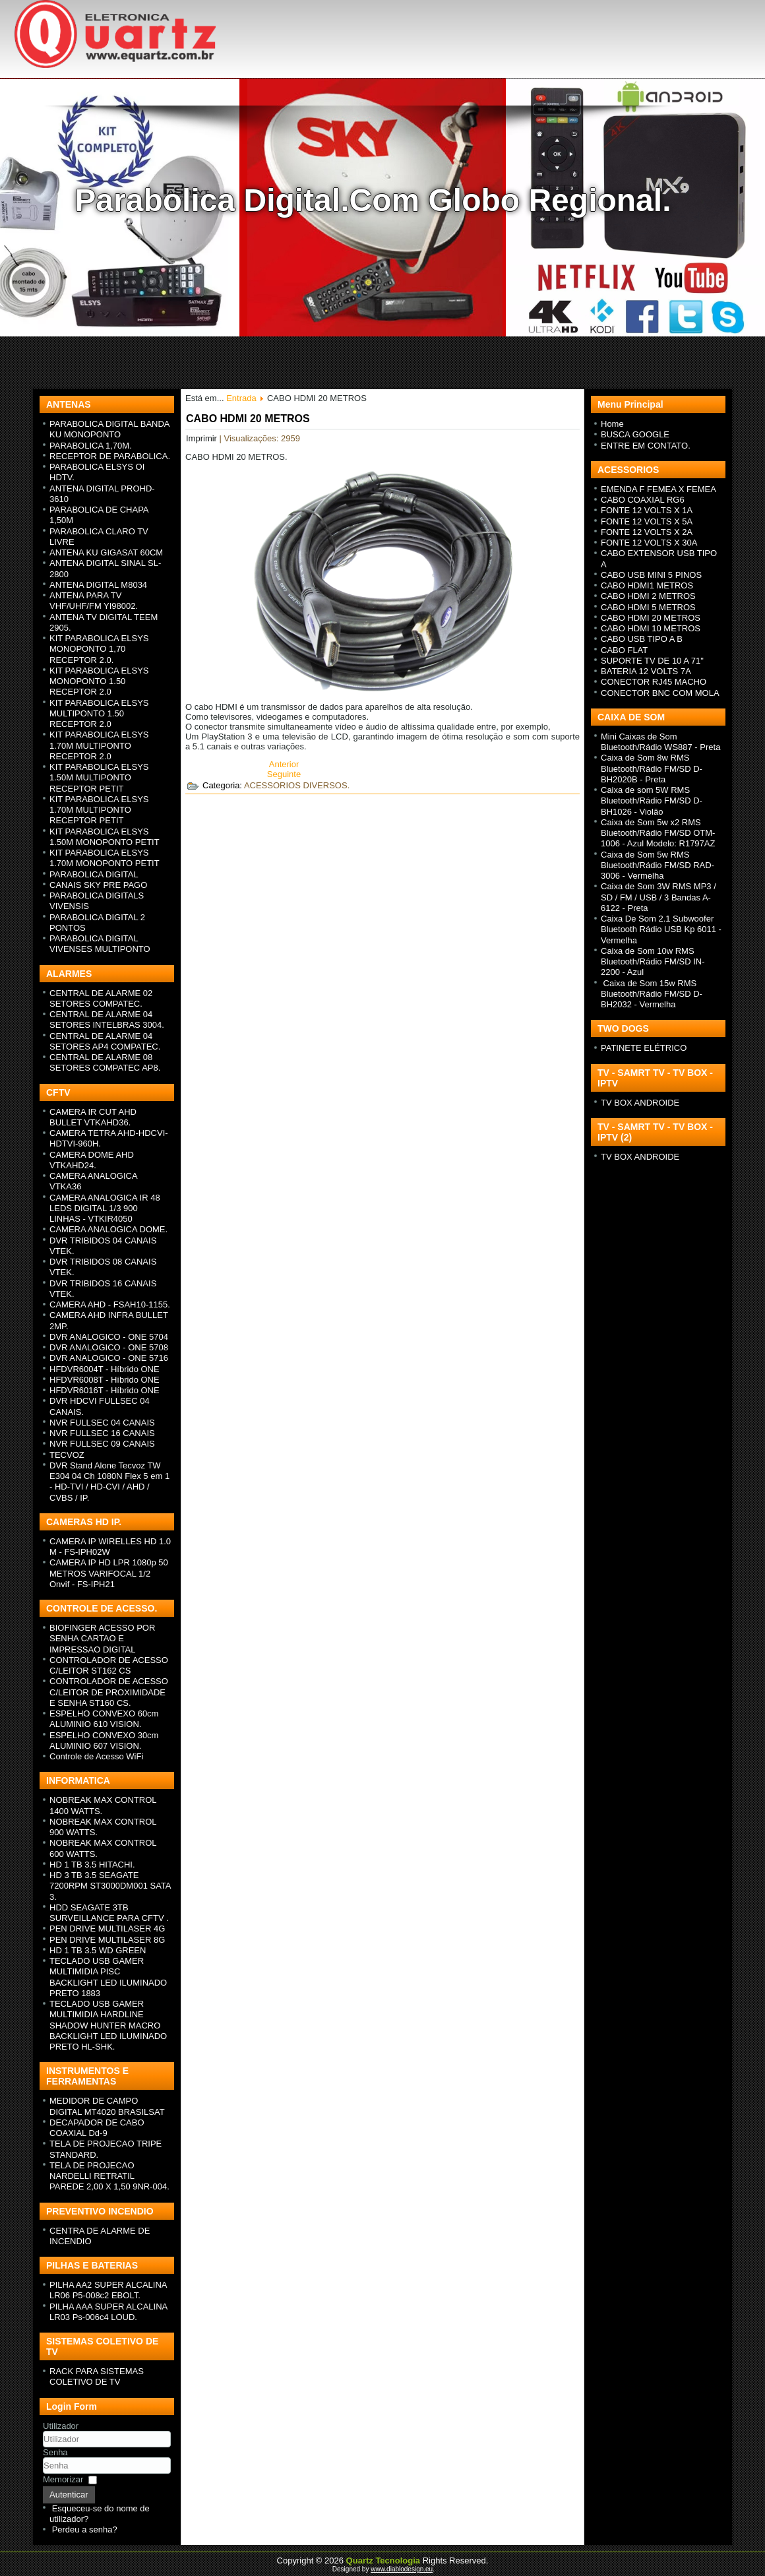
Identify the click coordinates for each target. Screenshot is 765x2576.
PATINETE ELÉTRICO (644, 1048)
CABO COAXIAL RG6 (643, 500)
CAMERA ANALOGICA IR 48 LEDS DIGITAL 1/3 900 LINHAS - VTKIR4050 (104, 1208)
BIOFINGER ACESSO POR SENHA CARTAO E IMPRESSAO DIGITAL (102, 1638)
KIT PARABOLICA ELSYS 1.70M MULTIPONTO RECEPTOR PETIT (99, 810)
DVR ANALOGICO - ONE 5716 (108, 1358)
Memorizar (63, 2479)
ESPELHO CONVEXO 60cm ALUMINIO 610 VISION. (103, 1719)
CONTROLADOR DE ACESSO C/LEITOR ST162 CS (108, 1665)
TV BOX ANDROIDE (640, 1103)
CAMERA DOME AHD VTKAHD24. (91, 1160)
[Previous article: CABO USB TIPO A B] (284, 764)
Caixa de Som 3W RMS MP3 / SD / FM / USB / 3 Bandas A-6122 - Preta (658, 897)
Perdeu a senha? (84, 2529)
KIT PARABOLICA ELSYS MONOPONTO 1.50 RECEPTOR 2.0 (99, 681)
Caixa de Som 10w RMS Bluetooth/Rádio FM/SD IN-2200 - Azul (653, 962)
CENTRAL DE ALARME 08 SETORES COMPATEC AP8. (104, 1062)
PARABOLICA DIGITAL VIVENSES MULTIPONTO (99, 943)
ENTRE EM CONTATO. (645, 446)
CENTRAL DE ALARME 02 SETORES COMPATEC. (100, 998)
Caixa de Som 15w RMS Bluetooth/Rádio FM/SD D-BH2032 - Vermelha (651, 994)
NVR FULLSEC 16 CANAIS (102, 1433)
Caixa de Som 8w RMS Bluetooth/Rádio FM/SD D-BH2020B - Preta (651, 768)
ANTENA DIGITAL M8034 (98, 585)
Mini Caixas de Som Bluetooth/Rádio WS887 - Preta (660, 742)
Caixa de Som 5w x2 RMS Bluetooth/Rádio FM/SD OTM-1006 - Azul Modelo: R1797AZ (658, 833)
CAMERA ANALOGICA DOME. (108, 1229)
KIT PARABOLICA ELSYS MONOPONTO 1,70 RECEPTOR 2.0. (99, 649)
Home (612, 424)
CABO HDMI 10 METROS (650, 628)
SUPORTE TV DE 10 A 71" (652, 661)
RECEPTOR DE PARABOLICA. (109, 456)
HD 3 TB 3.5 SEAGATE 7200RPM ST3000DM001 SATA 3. (110, 1886)
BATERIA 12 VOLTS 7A (646, 671)
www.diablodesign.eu (402, 2569)
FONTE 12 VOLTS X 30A (649, 543)
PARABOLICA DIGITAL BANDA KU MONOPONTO (109, 429)
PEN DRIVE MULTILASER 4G (107, 1928)
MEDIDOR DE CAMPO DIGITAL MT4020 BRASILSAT (107, 2106)
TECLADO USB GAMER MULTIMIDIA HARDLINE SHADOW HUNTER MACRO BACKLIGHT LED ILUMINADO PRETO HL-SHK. (108, 2025)
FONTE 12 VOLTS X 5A (646, 521)
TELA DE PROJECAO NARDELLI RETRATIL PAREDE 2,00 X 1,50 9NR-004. (109, 2176)
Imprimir (203, 438)
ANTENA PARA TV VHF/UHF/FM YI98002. (93, 600)
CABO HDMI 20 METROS (248, 418)
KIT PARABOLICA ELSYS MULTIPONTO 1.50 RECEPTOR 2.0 (99, 714)
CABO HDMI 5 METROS (648, 607)
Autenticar (68, 2494)
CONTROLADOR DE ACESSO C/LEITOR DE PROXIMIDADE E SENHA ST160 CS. (108, 1692)
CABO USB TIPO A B (642, 639)
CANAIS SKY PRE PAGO (98, 885)
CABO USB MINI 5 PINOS (651, 575)
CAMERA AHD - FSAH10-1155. (109, 1304)
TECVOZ (66, 1455)
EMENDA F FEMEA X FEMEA (658, 489)
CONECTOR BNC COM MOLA (660, 693)
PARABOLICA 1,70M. (90, 446)
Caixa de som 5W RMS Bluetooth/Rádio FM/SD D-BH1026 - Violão (651, 801)
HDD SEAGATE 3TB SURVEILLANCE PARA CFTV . (109, 1912)
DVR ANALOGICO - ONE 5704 (108, 1337)
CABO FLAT (624, 650)
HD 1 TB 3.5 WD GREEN (97, 1950)
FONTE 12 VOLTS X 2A (646, 532)
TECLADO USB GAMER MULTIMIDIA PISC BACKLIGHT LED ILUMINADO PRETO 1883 (108, 1977)
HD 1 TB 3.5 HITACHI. (92, 1864)
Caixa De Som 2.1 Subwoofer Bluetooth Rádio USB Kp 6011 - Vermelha (661, 929)
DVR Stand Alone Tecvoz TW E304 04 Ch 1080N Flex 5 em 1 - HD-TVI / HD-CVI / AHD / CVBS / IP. (109, 1482)
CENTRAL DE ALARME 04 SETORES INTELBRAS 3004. (106, 1019)
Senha (55, 2452)
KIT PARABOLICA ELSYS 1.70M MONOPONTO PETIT (104, 858)
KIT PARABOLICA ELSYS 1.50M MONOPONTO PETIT (104, 837)
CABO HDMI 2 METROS (648, 596)
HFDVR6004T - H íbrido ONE (104, 1369)
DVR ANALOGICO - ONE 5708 (108, 1347)
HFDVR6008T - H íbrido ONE (104, 1380)
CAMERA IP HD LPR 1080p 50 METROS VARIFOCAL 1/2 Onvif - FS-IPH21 (108, 1573)
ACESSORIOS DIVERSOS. (297, 785)
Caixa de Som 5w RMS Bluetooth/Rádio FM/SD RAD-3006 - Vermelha (657, 865)
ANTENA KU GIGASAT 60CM (106, 552)
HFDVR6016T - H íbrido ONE (104, 1390)
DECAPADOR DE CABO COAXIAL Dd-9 (96, 2128)
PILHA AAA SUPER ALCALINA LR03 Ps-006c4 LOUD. (108, 2312)
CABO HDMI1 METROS (647, 585)
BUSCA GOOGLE (635, 434)
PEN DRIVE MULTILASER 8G (107, 1940)
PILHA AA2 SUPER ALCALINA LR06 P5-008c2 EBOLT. (108, 2290)
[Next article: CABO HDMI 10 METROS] (284, 774)
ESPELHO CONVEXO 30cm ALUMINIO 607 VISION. (103, 1740)
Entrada (241, 398)
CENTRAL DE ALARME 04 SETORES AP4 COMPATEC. (104, 1041)
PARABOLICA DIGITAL (93, 874)
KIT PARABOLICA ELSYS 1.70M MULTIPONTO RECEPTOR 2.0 (99, 745)
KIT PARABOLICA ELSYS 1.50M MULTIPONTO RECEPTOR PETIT (99, 778)
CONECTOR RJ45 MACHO (653, 682)
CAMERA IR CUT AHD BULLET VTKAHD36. (93, 1117)
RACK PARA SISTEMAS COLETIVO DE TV (96, 2376)
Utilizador (60, 2426)
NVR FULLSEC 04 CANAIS (102, 1423)
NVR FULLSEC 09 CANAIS (102, 1444)
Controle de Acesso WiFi (96, 1756)
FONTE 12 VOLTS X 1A (646, 510)
